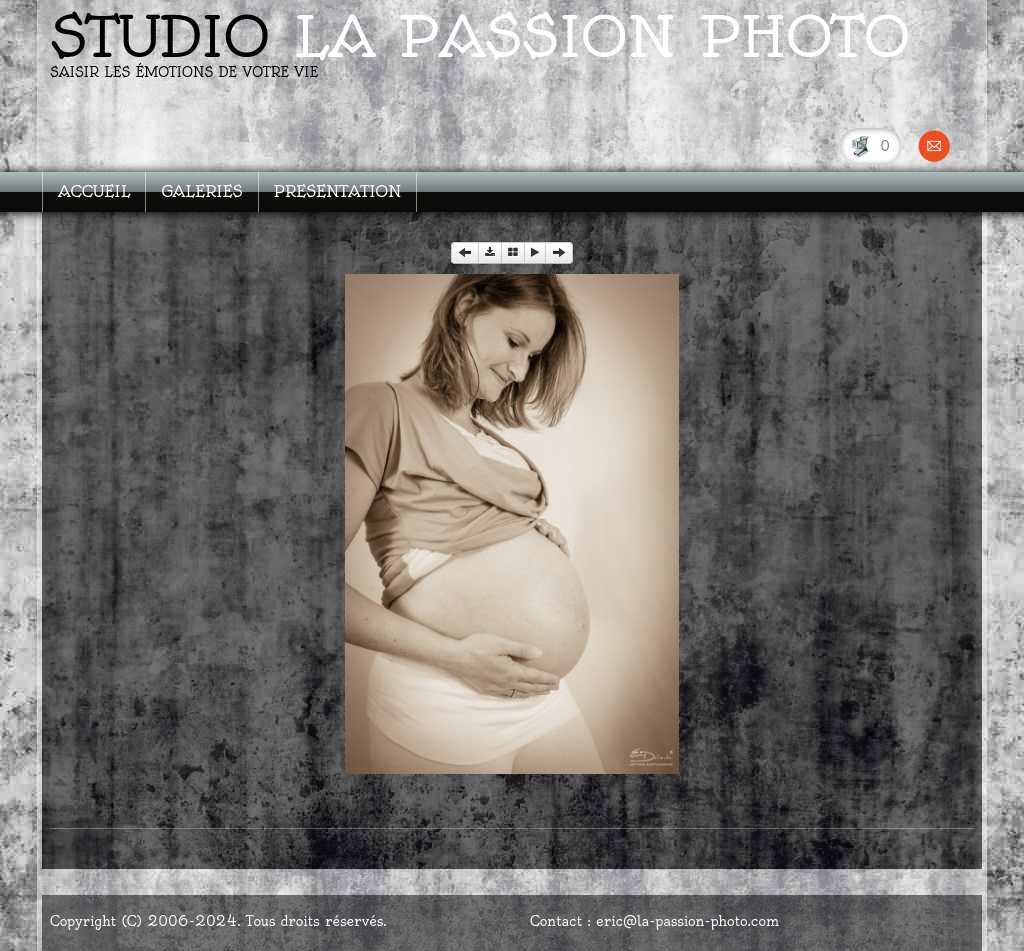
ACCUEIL (94, 191)
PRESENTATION (338, 191)
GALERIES (201, 191)
